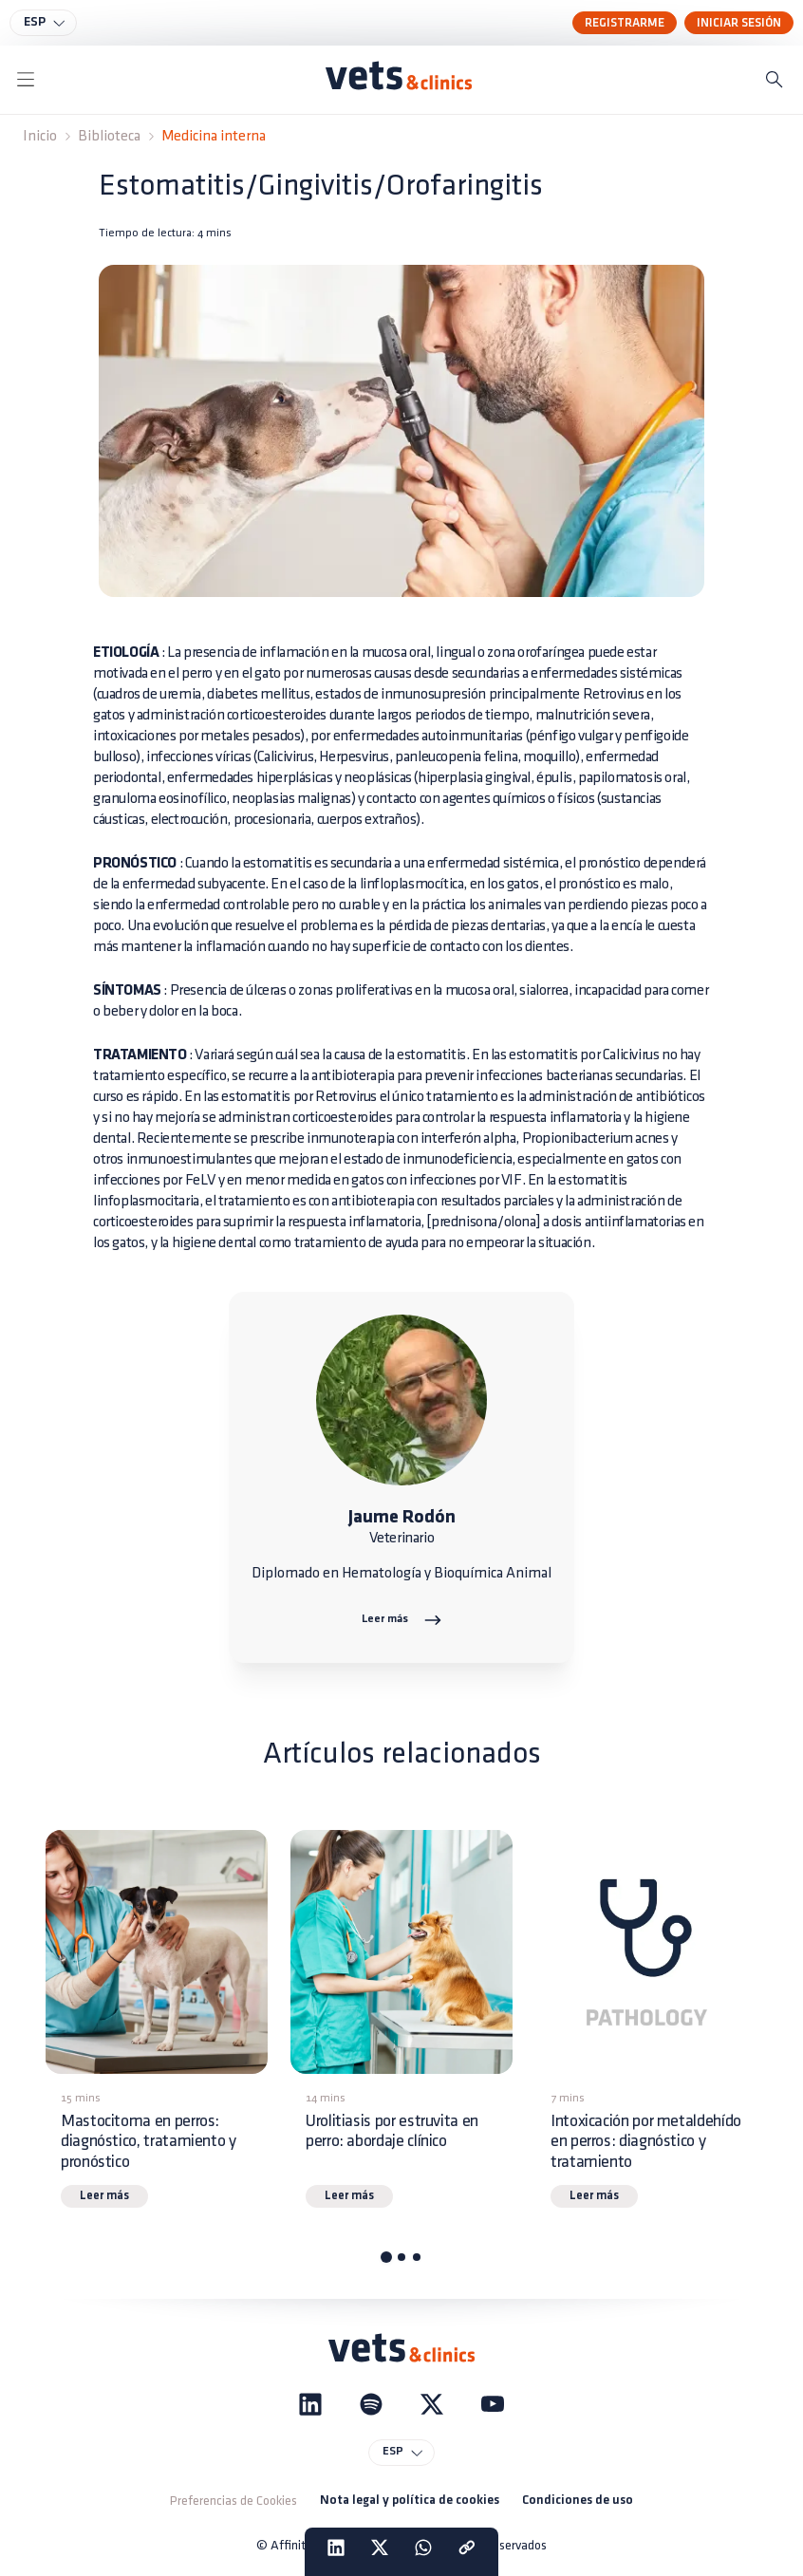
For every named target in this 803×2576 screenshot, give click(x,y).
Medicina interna (213, 136)
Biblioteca (109, 136)
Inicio (40, 136)
